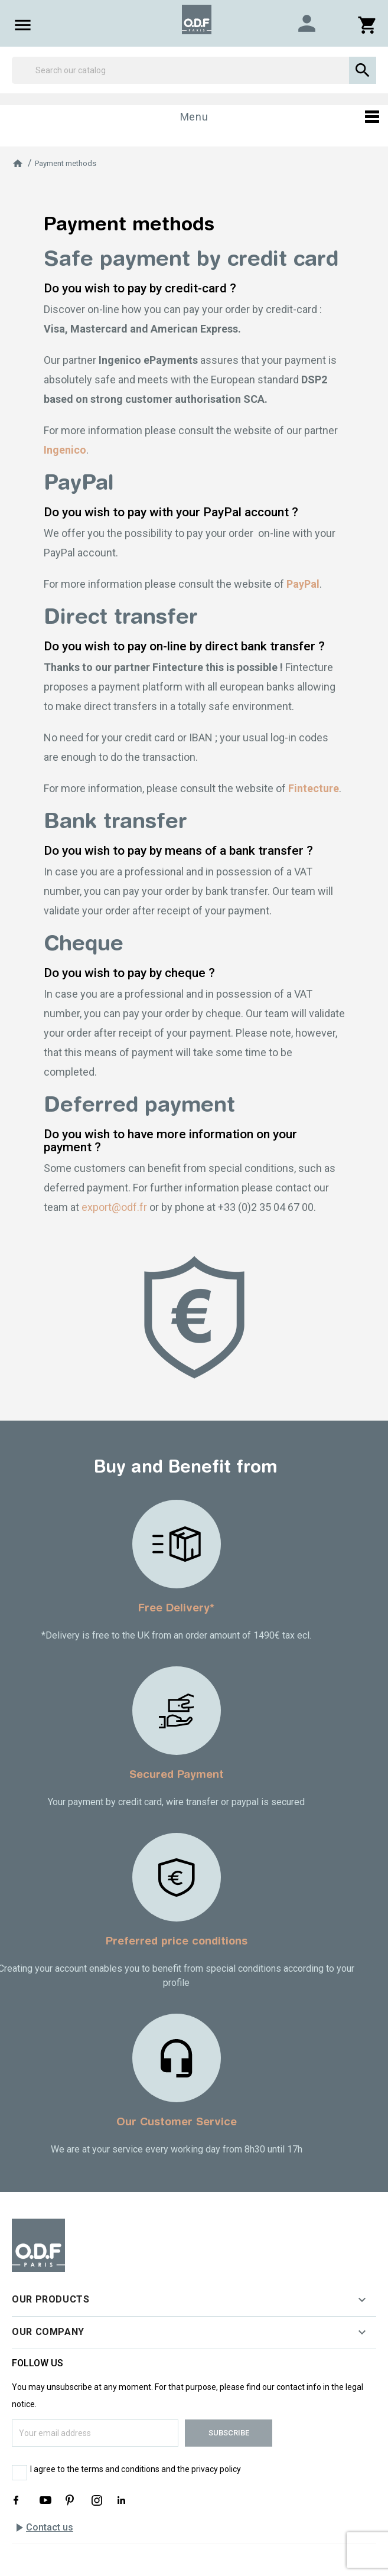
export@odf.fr (114, 1207)
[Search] (194, 70)
